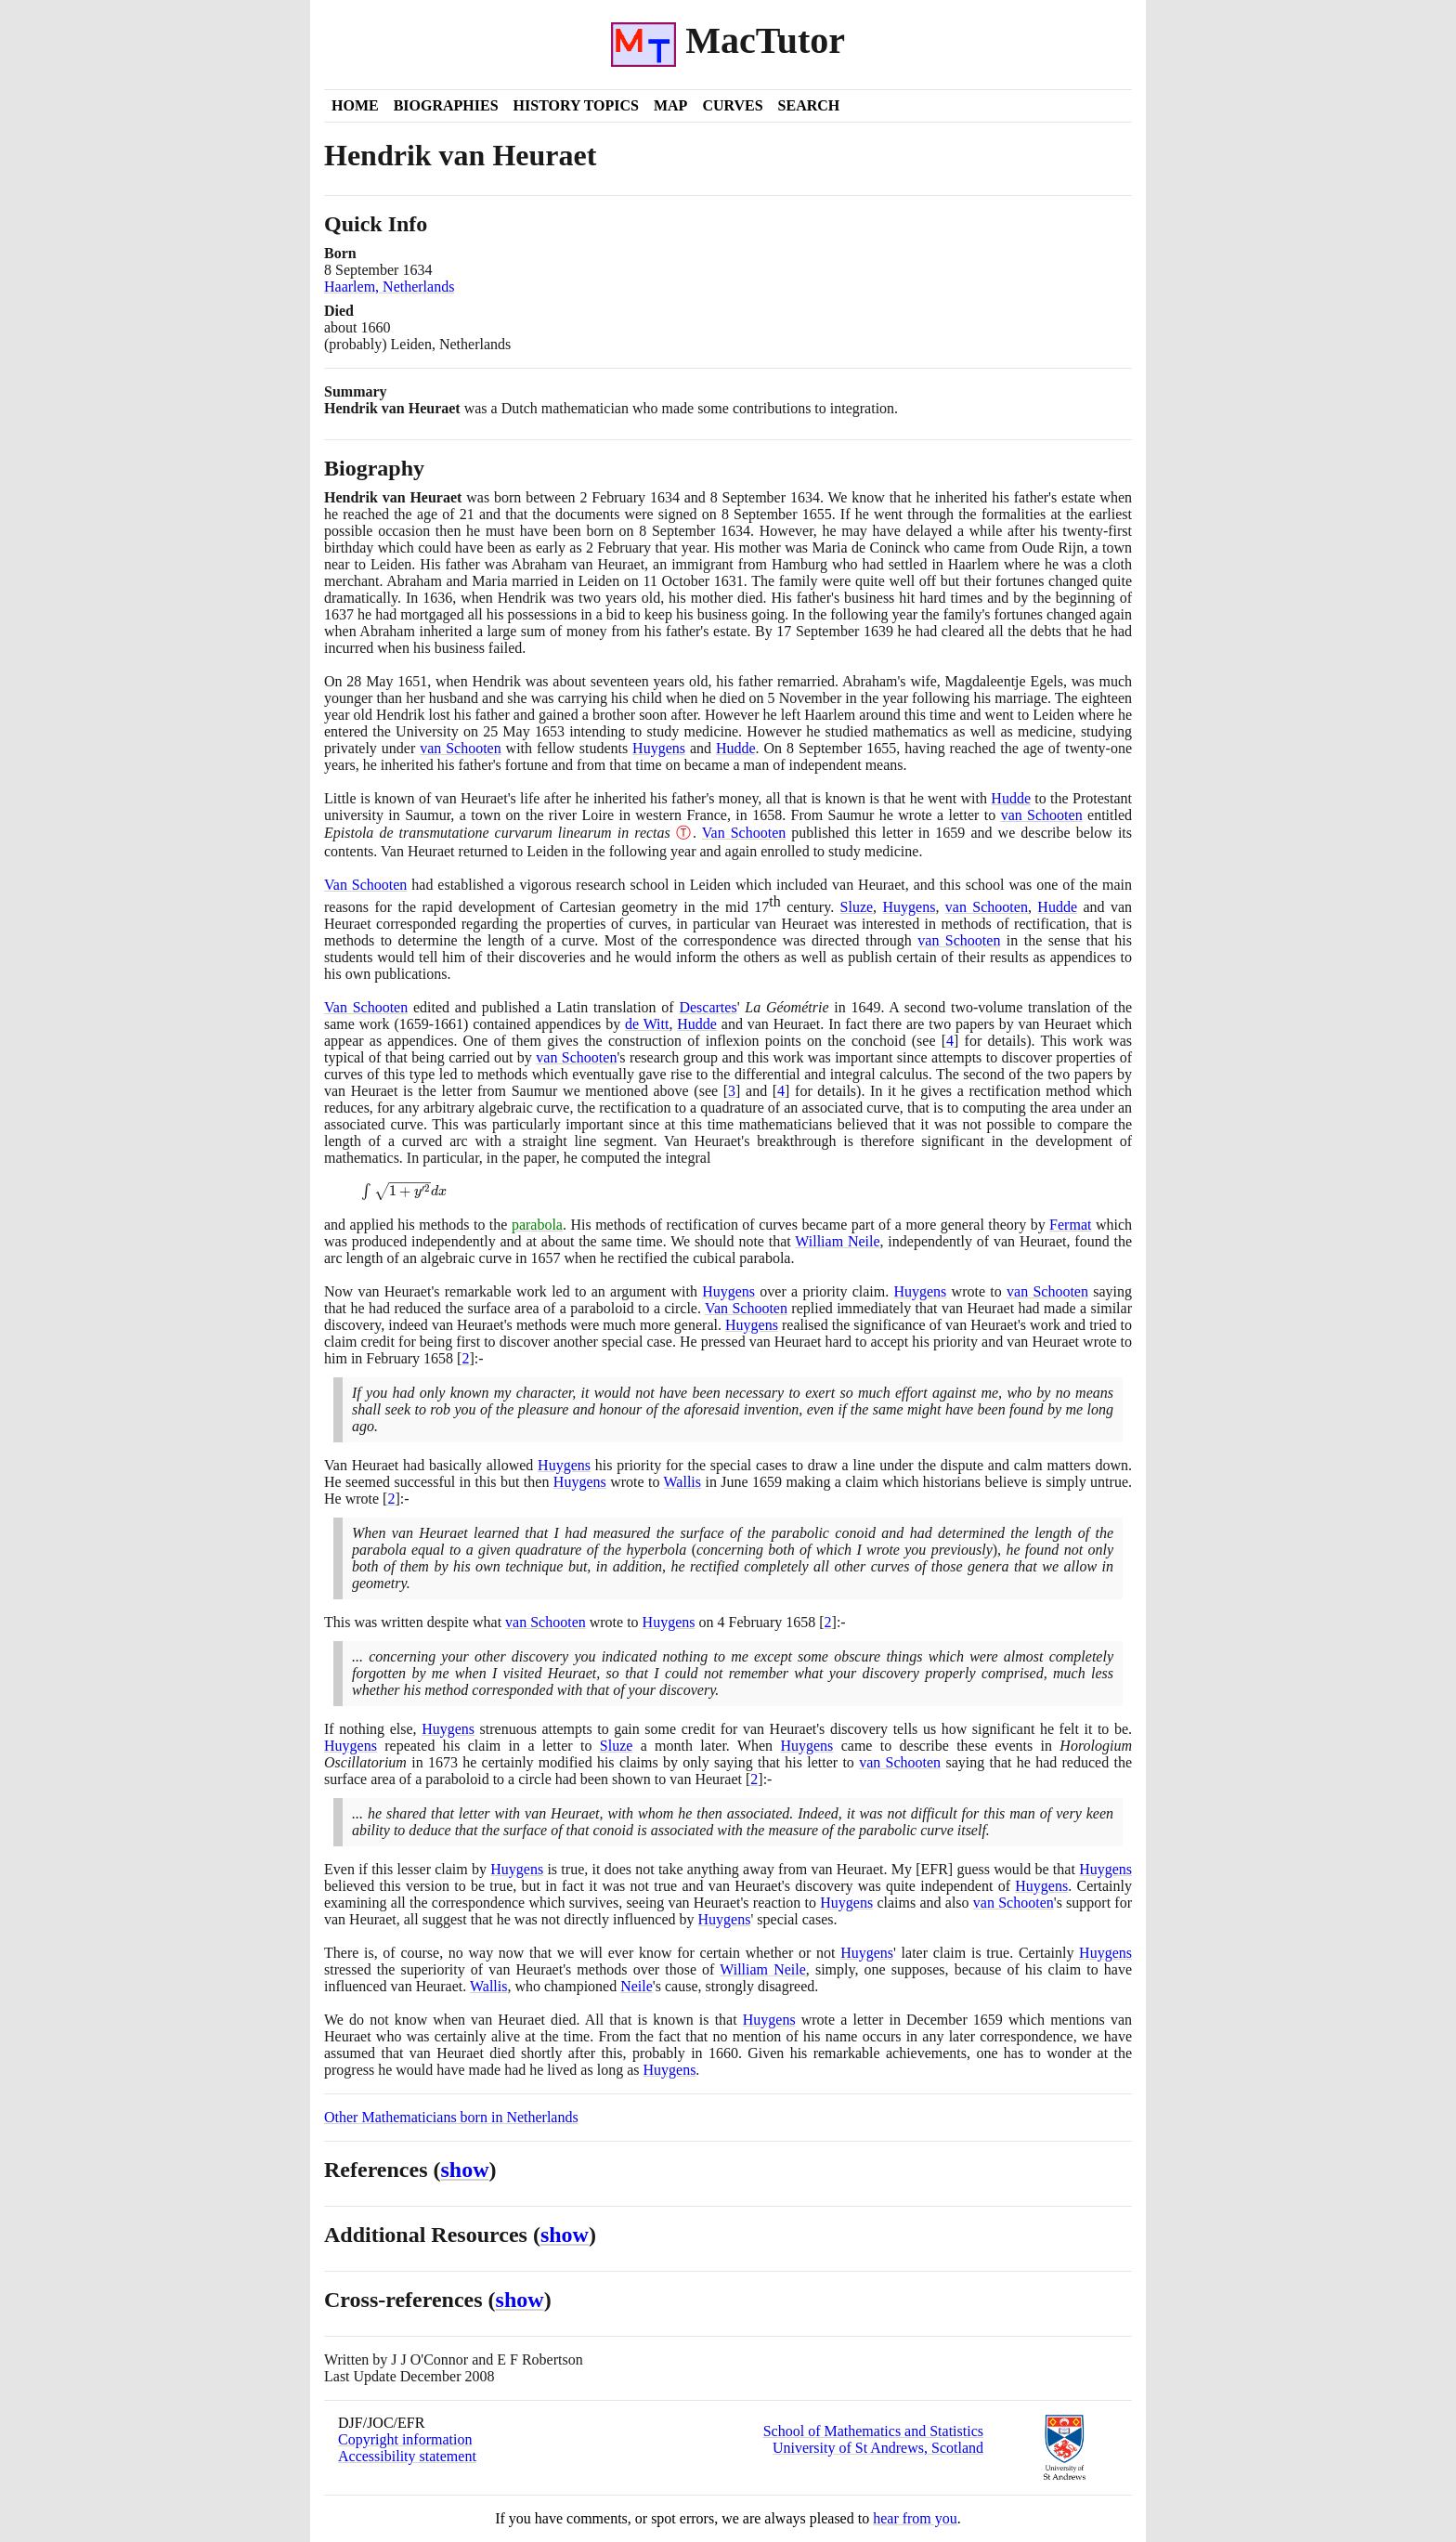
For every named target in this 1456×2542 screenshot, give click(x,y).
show (465, 2169)
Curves (732, 105)
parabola (537, 1224)
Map (670, 105)
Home (355, 105)
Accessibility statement (407, 2456)
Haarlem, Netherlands (389, 286)
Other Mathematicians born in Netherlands (451, 2117)
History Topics (576, 105)
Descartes (707, 1007)
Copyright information (405, 2439)
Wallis (682, 1482)
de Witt (647, 1024)
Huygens (658, 748)
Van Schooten (744, 833)
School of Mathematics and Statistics (873, 2431)
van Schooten (460, 748)
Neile (636, 1986)
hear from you (915, 2518)
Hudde (736, 748)
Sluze (857, 907)
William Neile (837, 1241)
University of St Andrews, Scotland (878, 2448)
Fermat (1070, 1224)
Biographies (446, 105)
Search (809, 105)
